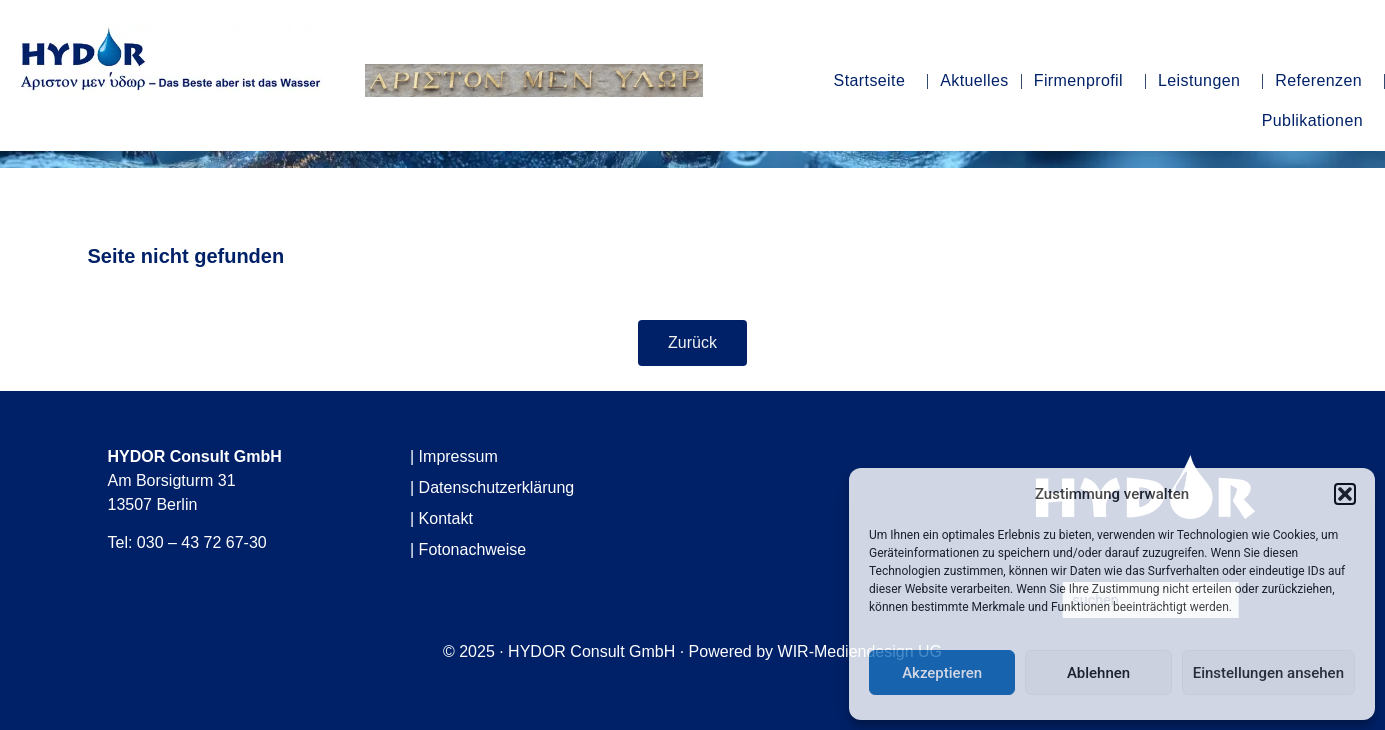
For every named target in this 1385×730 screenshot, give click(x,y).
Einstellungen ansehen (1268, 673)
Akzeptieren (942, 673)
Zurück (692, 342)
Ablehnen (1098, 673)
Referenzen (1323, 81)
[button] (1345, 494)
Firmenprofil (1083, 81)
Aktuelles (974, 80)
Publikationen (1317, 121)
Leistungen (1204, 81)
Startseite (875, 81)
